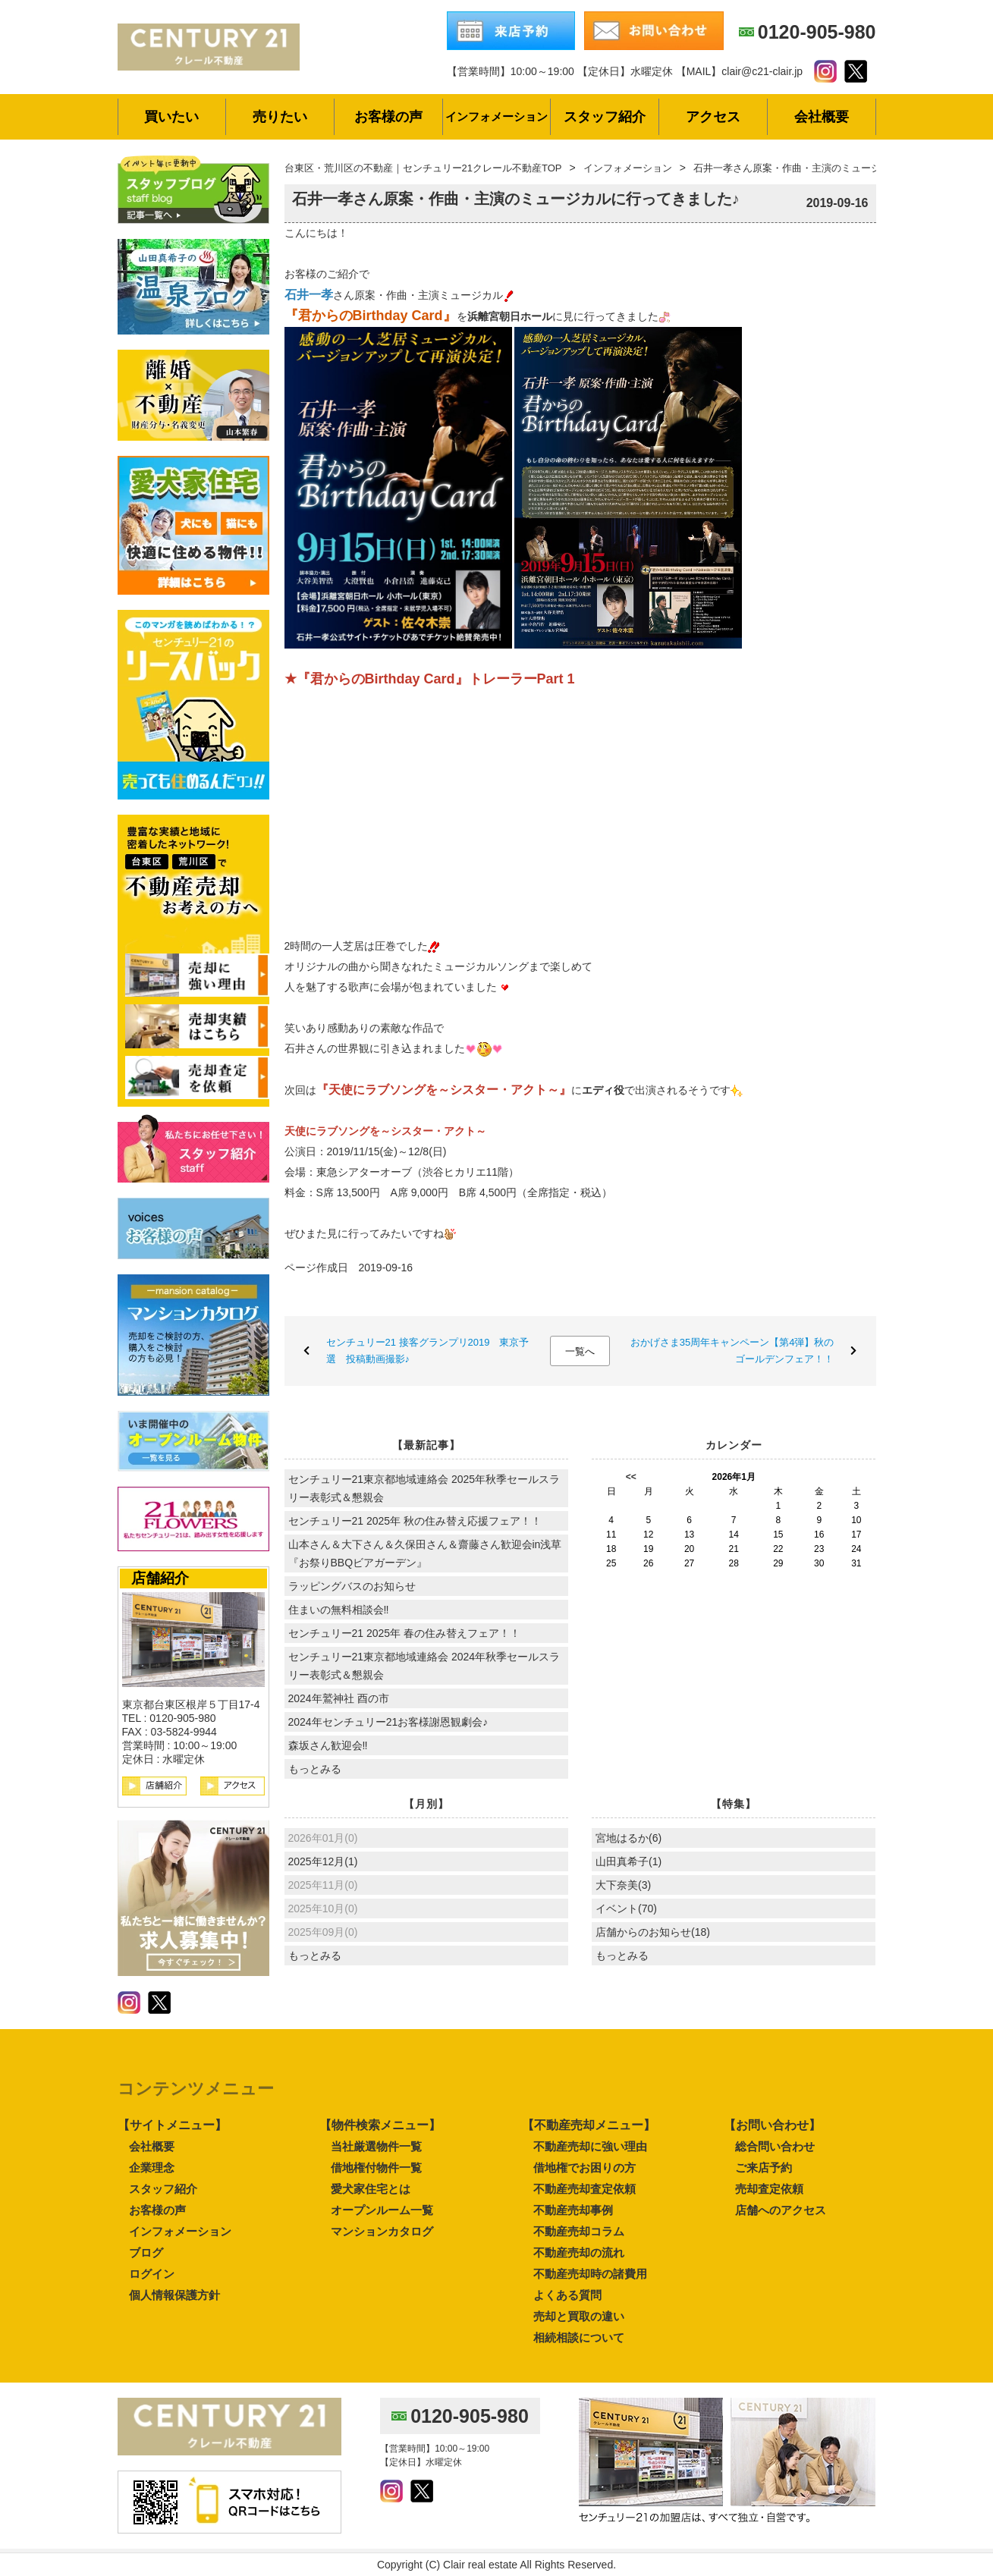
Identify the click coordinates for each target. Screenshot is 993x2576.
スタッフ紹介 (163, 2188)
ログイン (151, 2273)
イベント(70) (626, 1908)
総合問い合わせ (775, 2146)
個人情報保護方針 (174, 2295)
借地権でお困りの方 (584, 2167)
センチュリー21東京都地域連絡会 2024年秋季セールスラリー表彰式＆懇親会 (424, 1666)
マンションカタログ (382, 2231)
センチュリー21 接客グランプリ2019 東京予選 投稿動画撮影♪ (427, 1351)
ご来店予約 (763, 2167)
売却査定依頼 (769, 2188)
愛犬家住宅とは (370, 2188)
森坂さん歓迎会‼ (328, 1745)
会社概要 (151, 2146)
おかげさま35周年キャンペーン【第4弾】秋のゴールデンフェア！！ (732, 1351)
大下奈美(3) (623, 1885)
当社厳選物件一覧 (376, 2146)
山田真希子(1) (628, 1861)
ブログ (146, 2252)
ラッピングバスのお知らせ (352, 1586)
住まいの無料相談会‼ (338, 1610)
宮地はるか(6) (628, 1838)
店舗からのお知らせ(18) (652, 1932)
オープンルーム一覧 (382, 2210)
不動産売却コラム (578, 2231)
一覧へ (580, 1351)
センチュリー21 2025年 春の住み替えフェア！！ (404, 1633)
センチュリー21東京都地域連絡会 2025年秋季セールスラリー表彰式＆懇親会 (424, 1488)
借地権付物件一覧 (376, 2167)
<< (631, 1477)
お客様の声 (157, 2210)
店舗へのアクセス (780, 2210)
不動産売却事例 (573, 2210)
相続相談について (578, 2337)
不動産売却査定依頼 (584, 2188)
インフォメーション (180, 2231)
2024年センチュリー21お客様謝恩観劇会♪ (388, 1722)
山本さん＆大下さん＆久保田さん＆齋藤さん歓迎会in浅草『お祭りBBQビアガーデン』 (425, 1553)
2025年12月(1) (323, 1861)
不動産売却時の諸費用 (590, 2273)
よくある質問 (567, 2295)
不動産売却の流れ (578, 2252)
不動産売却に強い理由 (590, 2146)
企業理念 (151, 2167)
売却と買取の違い (578, 2316)
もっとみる (314, 1769)
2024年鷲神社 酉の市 (338, 1698)
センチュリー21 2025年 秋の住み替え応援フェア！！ (415, 1521)
